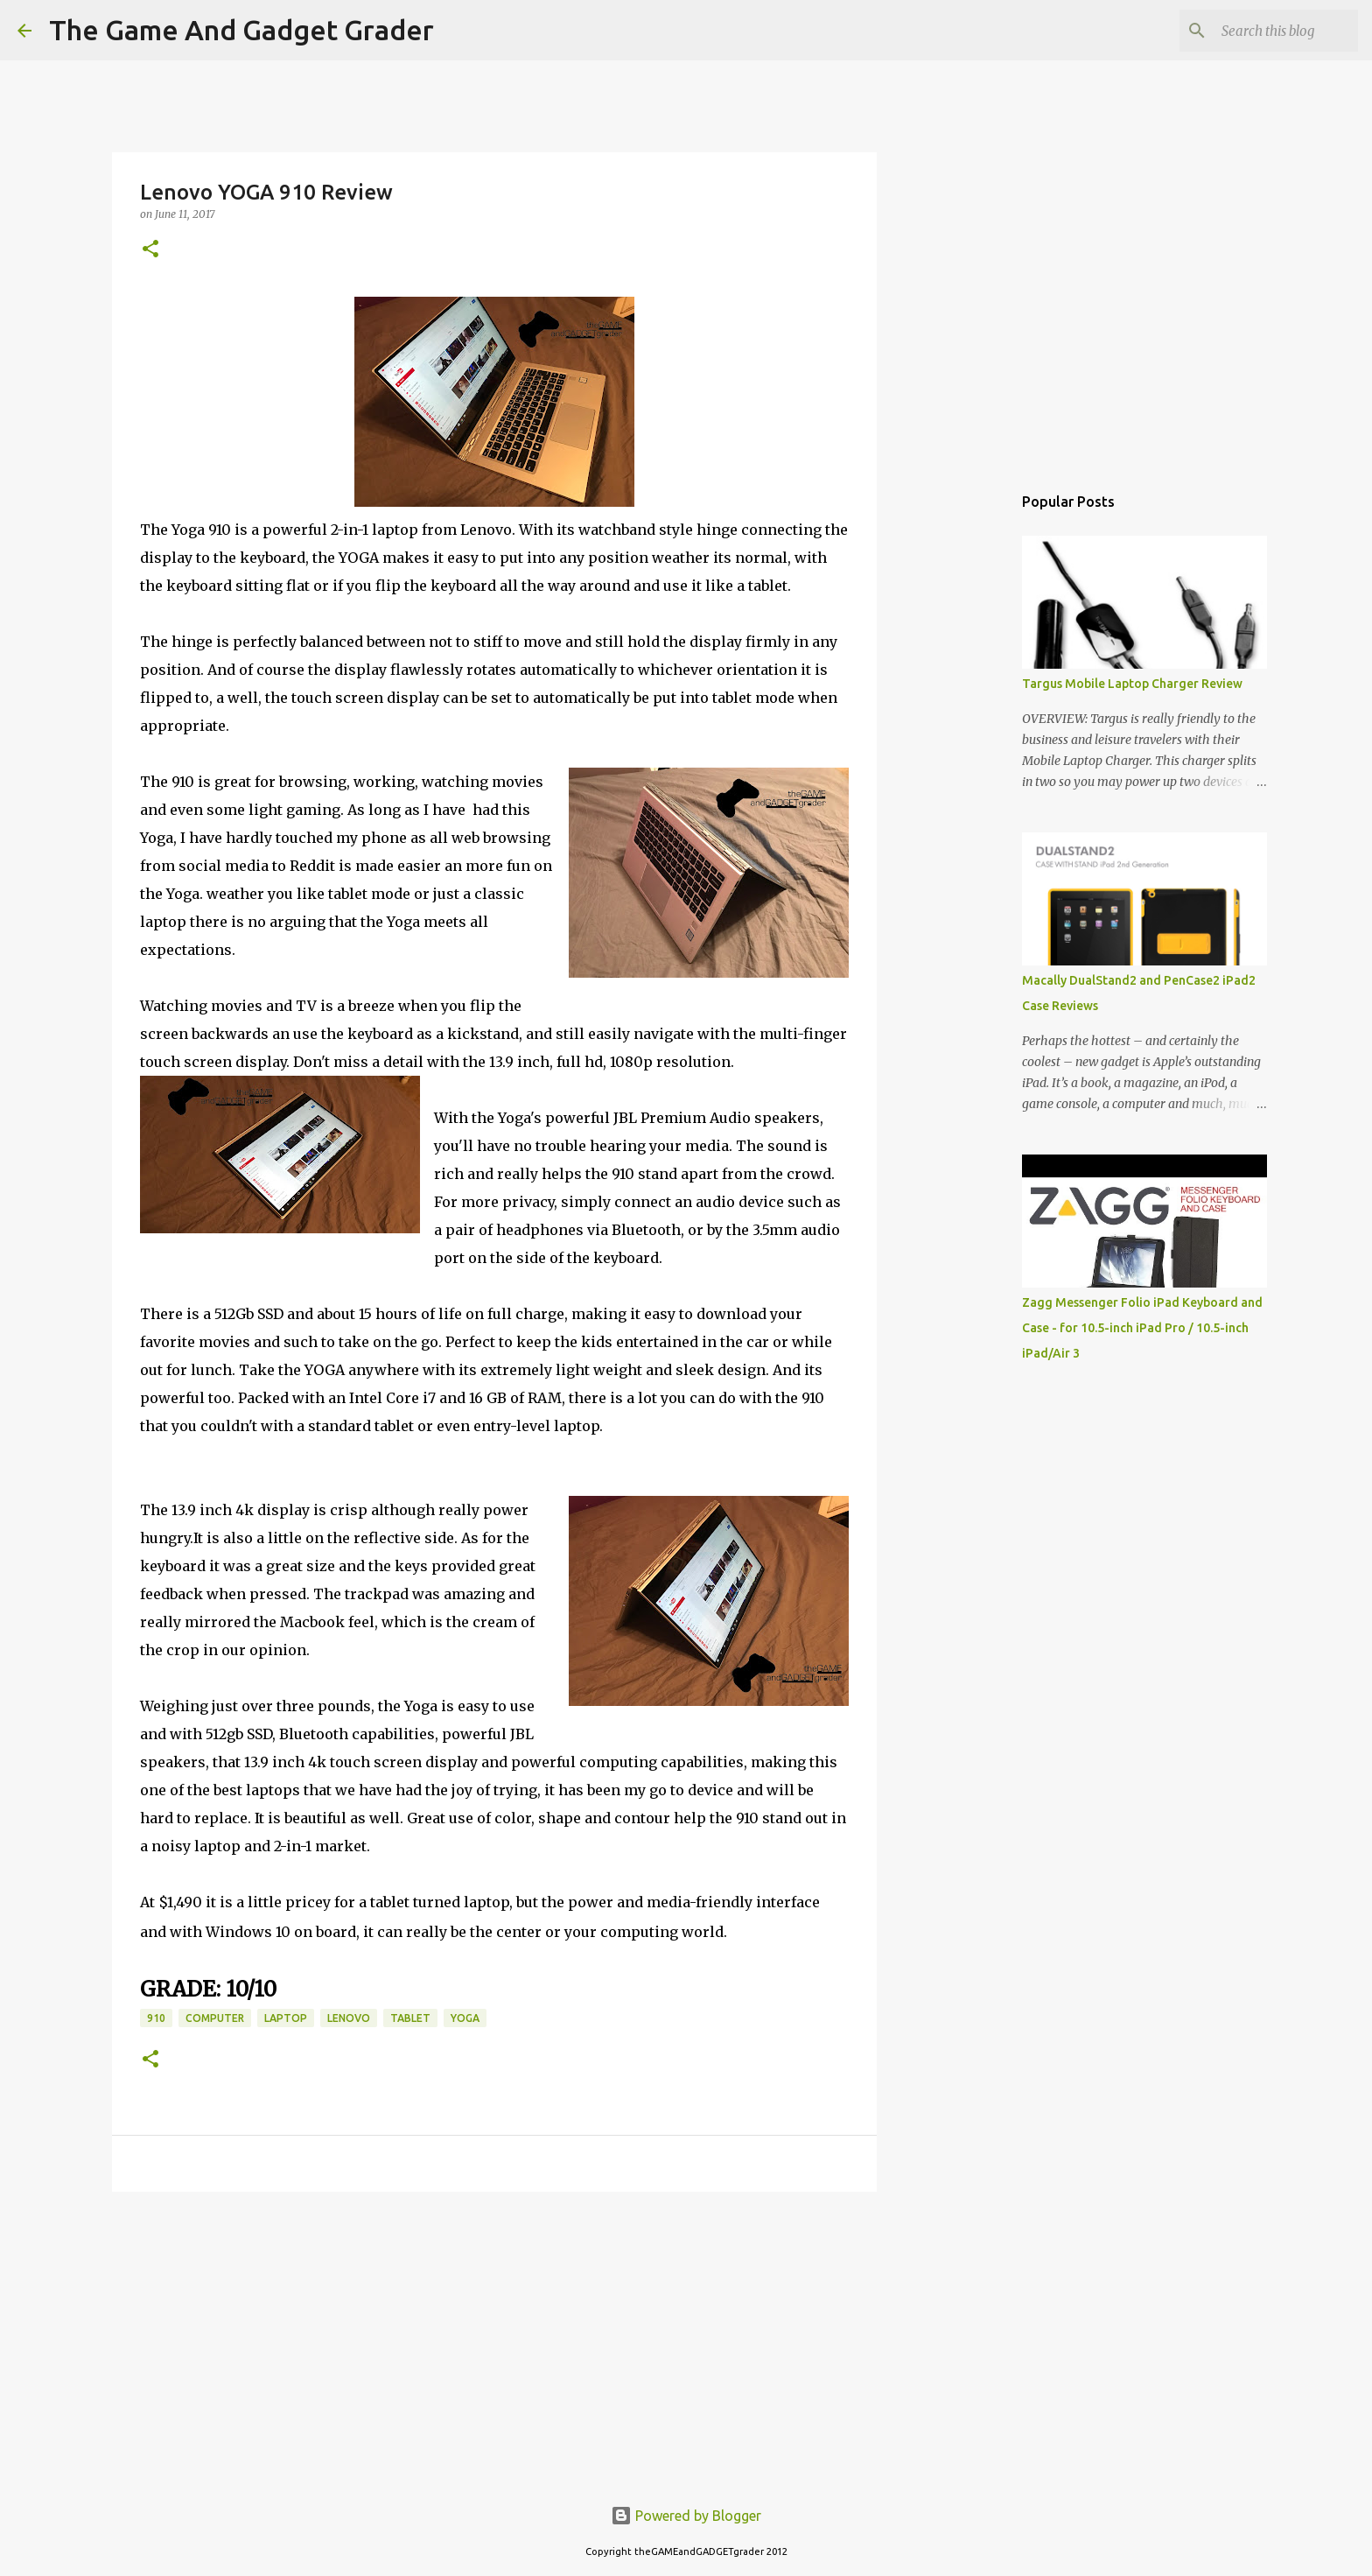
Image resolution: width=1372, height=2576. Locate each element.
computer (215, 2018)
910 (156, 2018)
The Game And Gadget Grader (241, 30)
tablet (410, 2018)
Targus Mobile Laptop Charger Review (1132, 684)
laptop (285, 2018)
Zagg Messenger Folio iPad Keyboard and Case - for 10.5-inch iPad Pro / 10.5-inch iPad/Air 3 (1142, 1327)
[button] (150, 250)
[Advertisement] (494, 2340)
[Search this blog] (1266, 31)
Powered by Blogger (686, 2515)
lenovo (348, 2018)
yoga (465, 2018)
